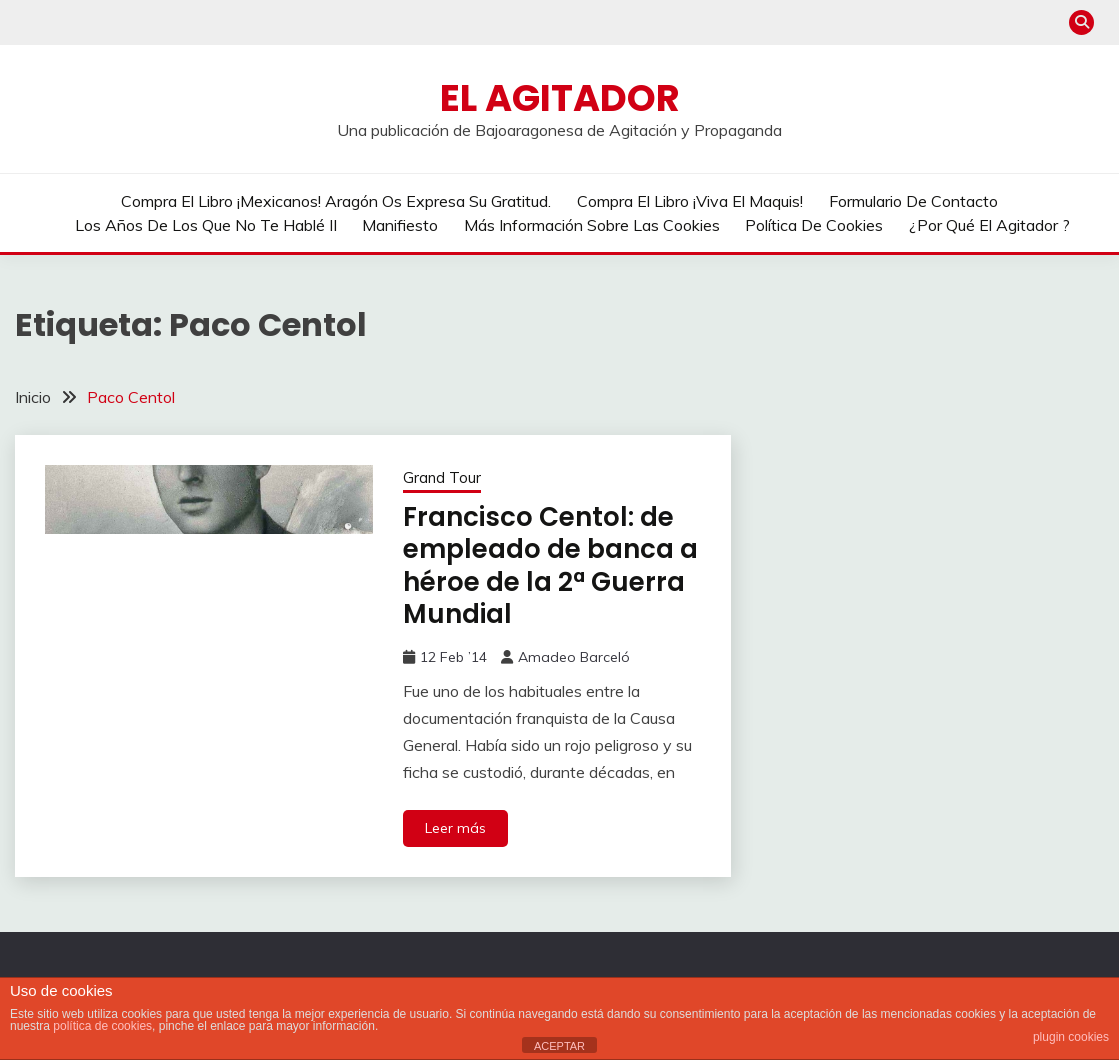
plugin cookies (1071, 1037)
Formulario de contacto (913, 201)
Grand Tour (442, 477)
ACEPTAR (559, 1046)
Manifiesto (400, 225)
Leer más (455, 828)
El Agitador (560, 98)
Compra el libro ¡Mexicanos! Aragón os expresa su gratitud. (336, 201)
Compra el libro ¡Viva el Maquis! (690, 201)
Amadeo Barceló (574, 657)
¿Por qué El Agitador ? (989, 225)
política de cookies (102, 1026)
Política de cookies (814, 225)
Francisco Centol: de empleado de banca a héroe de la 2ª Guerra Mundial (550, 566)
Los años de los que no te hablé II (206, 225)
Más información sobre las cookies (592, 225)
